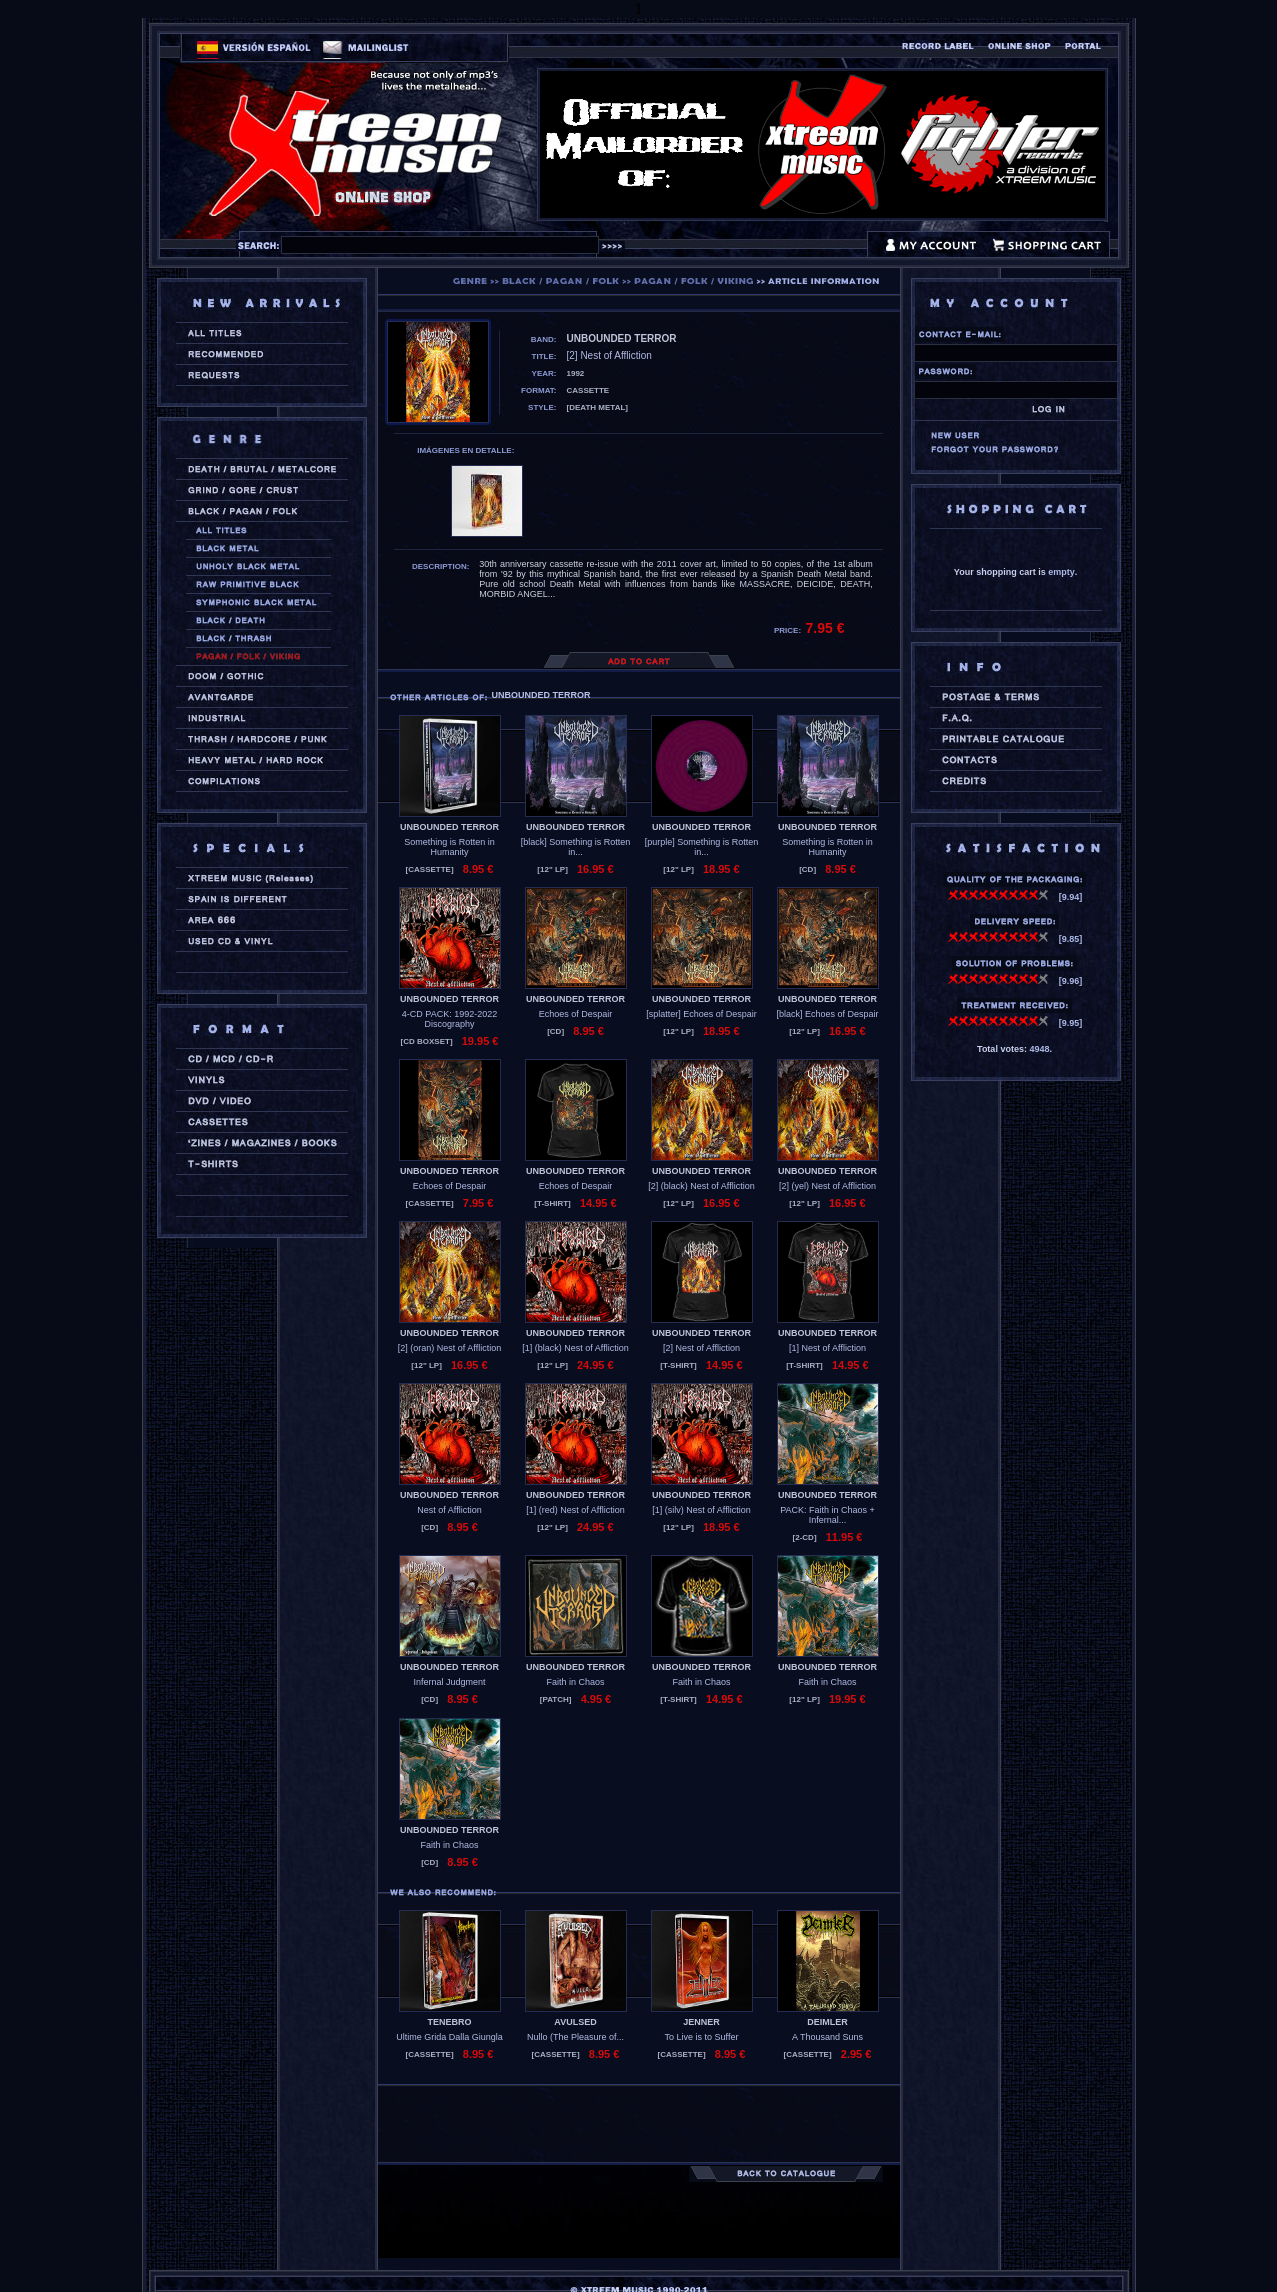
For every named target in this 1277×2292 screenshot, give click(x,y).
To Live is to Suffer (702, 2037)
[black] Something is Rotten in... (576, 847)
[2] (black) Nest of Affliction (701, 1186)
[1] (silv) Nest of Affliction (701, 1510)
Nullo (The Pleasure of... (575, 2037)
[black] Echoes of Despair (827, 1014)
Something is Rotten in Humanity (449, 847)
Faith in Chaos (575, 1682)
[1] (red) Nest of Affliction (575, 1510)
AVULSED (575, 2022)
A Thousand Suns (827, 2037)
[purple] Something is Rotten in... (702, 847)
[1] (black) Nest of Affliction (575, 1348)
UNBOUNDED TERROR (449, 827)
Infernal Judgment (449, 1682)
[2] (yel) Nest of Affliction (827, 1186)
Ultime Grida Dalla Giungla (449, 2037)
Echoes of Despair (576, 1014)
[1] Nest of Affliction (827, 1348)
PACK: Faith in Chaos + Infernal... (827, 1515)
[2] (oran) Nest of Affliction (449, 1348)
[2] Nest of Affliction (701, 1348)
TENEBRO (449, 2022)
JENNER (701, 2022)
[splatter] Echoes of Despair (701, 1014)
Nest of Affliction (449, 1510)
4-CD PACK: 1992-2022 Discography (449, 1019)
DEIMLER (827, 2022)
